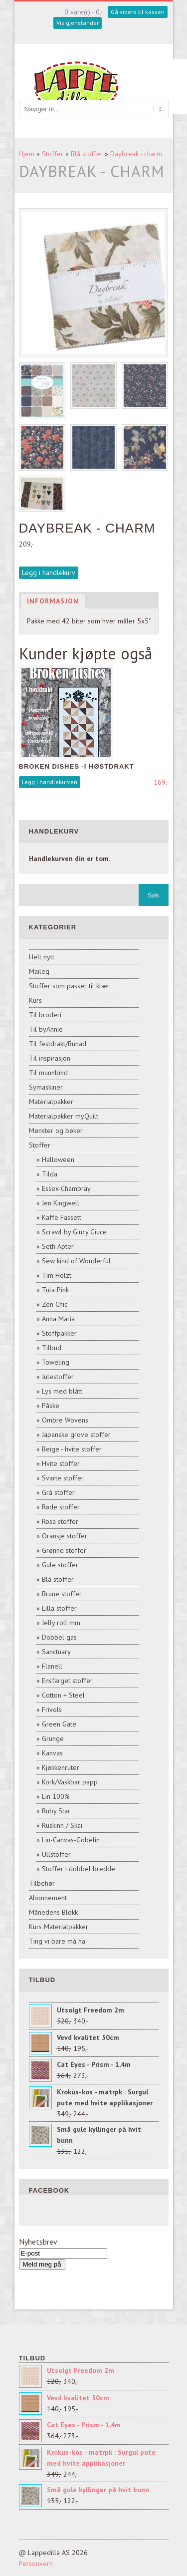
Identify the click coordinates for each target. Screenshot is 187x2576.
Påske (50, 1405)
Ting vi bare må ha (57, 1941)
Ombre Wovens (65, 1420)
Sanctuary (56, 1651)
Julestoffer (58, 1376)
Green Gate (59, 1723)
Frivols (52, 1709)
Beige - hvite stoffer (72, 1448)
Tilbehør (42, 1883)
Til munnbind (48, 1072)
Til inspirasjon (49, 1058)
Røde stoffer (61, 1506)
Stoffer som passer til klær (69, 985)
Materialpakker (51, 1101)
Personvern (36, 2563)
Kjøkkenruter (60, 1767)
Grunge (53, 1738)
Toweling (55, 1362)
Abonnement (48, 1897)
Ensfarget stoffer (67, 1680)
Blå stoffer (87, 153)
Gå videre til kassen (138, 11)
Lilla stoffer (59, 1608)
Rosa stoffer (60, 1521)
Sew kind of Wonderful (76, 1260)
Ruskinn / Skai (62, 1825)
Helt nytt (41, 956)
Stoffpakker (59, 1333)
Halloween (58, 1159)
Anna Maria (58, 1318)
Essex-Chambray (66, 1188)
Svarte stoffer (63, 1477)
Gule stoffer (60, 1564)
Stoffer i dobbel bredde (78, 1868)
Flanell (52, 1666)
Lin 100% (56, 1796)
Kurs (35, 1000)
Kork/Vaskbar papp (70, 1781)
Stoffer (52, 153)
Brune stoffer (62, 1593)
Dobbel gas (59, 1637)
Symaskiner (46, 1087)
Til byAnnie (46, 1029)
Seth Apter (58, 1246)
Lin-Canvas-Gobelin (71, 1839)
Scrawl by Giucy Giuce (74, 1231)
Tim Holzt (56, 1275)
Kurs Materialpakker (58, 1926)
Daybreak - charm (136, 153)
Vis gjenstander (77, 22)
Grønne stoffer (64, 1550)
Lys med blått (62, 1391)
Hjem (26, 153)
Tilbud (51, 1347)
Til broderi (45, 1014)
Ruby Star (56, 1810)
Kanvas (52, 1752)
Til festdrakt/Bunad (57, 1043)
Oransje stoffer (64, 1535)
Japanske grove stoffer (76, 1434)
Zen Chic (54, 1304)
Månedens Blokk (53, 1912)
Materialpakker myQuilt (63, 1116)
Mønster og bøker (56, 1130)
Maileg (39, 971)
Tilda (49, 1173)
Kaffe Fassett (61, 1217)
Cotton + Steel (63, 1695)
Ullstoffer (56, 1854)
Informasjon (53, 600)
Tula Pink (55, 1289)
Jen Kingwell (60, 1202)
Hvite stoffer (61, 1463)
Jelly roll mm (61, 1622)
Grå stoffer (58, 1492)
